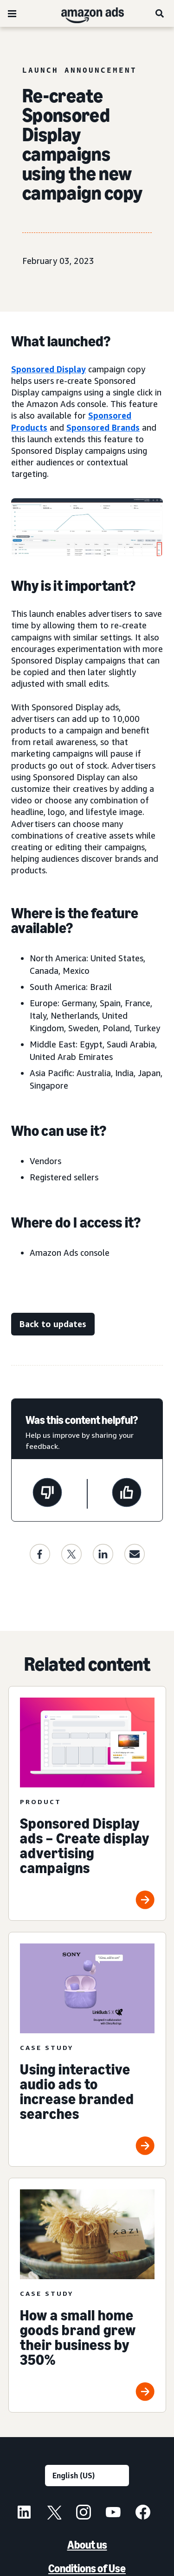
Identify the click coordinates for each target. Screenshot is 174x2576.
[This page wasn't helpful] (47, 1494)
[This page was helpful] (127, 1494)
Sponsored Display (48, 369)
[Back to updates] (53, 1324)
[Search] (160, 13)
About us (87, 2544)
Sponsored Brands (103, 427)
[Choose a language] (87, 2475)
